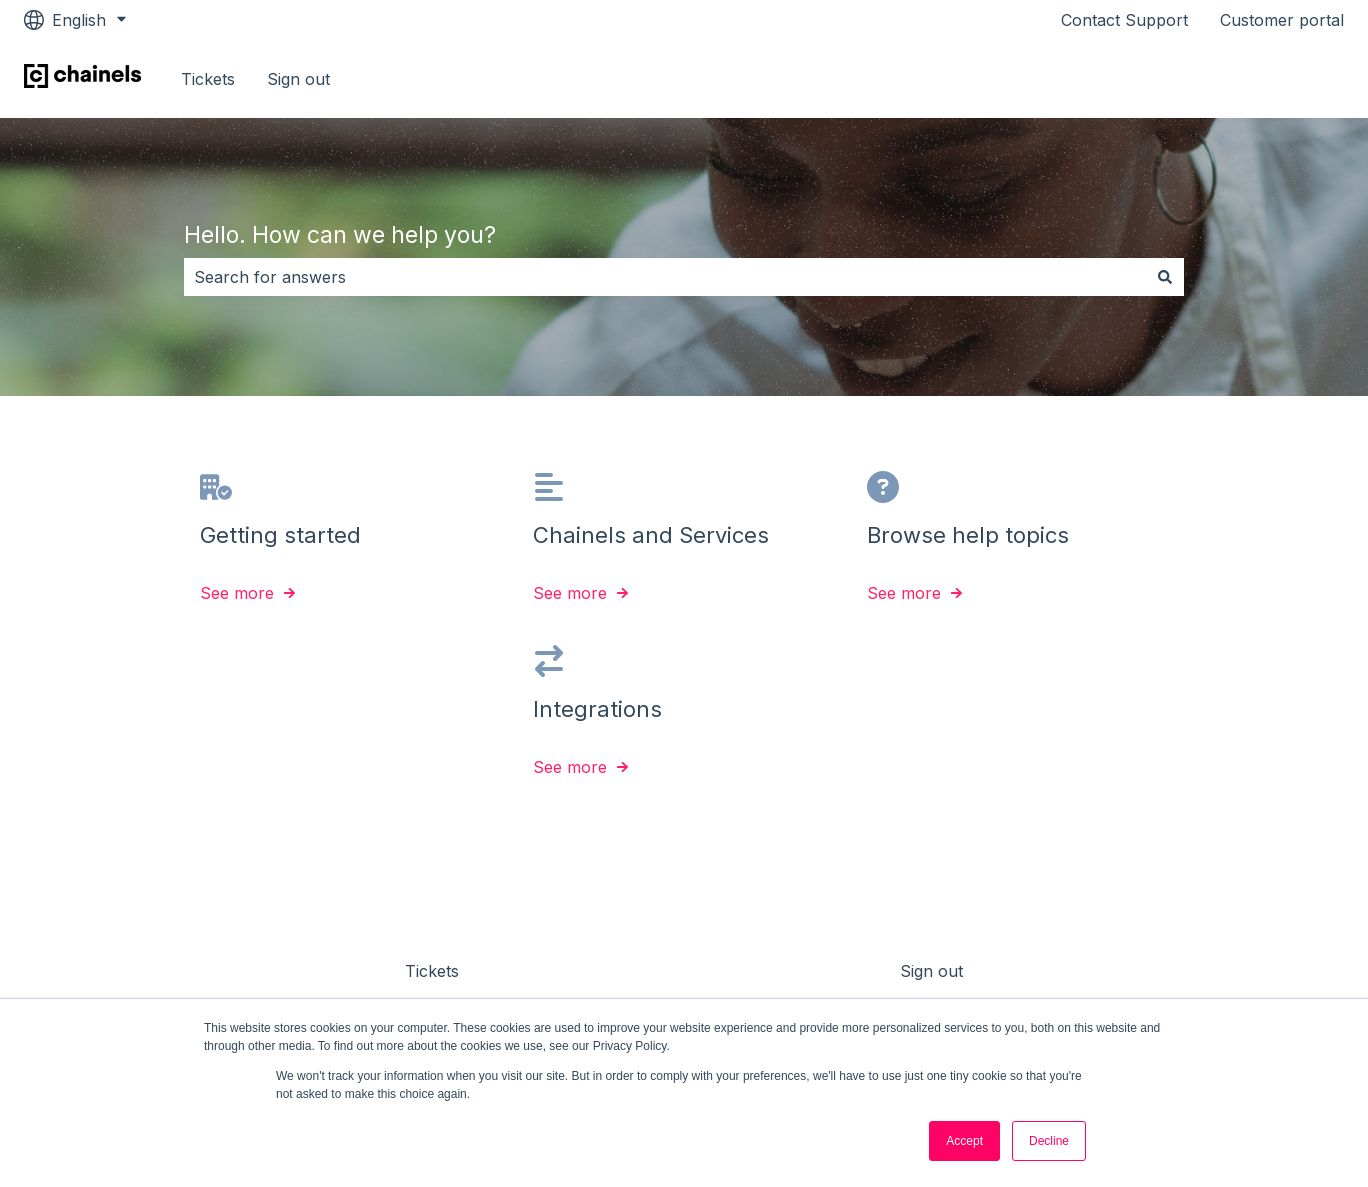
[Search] (1165, 277)
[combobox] (665, 277)
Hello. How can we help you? (340, 235)
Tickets (208, 79)
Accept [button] (964, 1141)
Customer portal (1282, 20)
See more (237, 594)
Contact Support (1124, 20)
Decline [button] (1049, 1141)
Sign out (298, 79)
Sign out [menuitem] (931, 971)
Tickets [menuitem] (432, 971)
